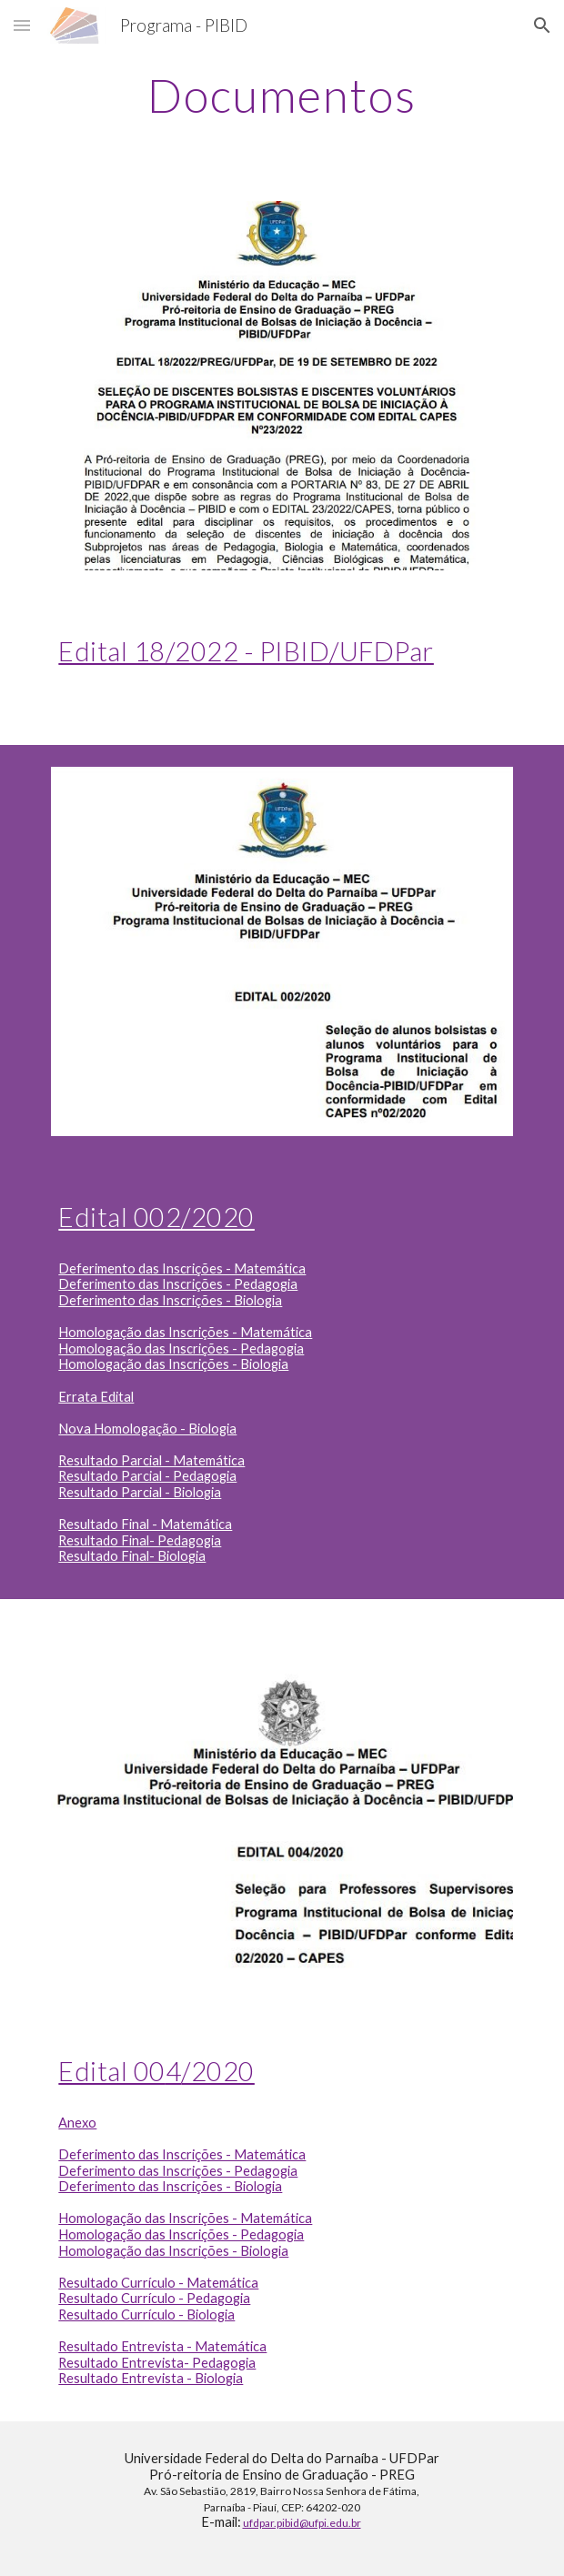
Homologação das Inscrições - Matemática (185, 1332)
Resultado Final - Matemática (145, 1524)
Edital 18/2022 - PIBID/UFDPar (246, 651)
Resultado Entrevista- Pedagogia (157, 2362)
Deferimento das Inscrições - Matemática (182, 1268)
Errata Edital (96, 1396)
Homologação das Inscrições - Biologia (173, 1364)
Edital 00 (112, 2071)
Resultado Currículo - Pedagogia (154, 2298)
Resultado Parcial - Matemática (151, 1460)
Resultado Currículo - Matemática (158, 2282)
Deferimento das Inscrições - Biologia (170, 1300)
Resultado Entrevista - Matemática (162, 2346)
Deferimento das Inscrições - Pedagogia (177, 1284)
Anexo (77, 2122)
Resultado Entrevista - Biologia (150, 2378)
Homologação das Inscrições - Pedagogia (181, 1348)
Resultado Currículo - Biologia (146, 2314)
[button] (22, 25)
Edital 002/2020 (156, 1217)
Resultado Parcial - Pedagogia (147, 1476)
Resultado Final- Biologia (132, 1556)
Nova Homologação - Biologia (147, 1428)
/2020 (218, 2071)
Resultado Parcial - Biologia (139, 1492)
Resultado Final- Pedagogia (139, 1540)
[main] (281, 95)
